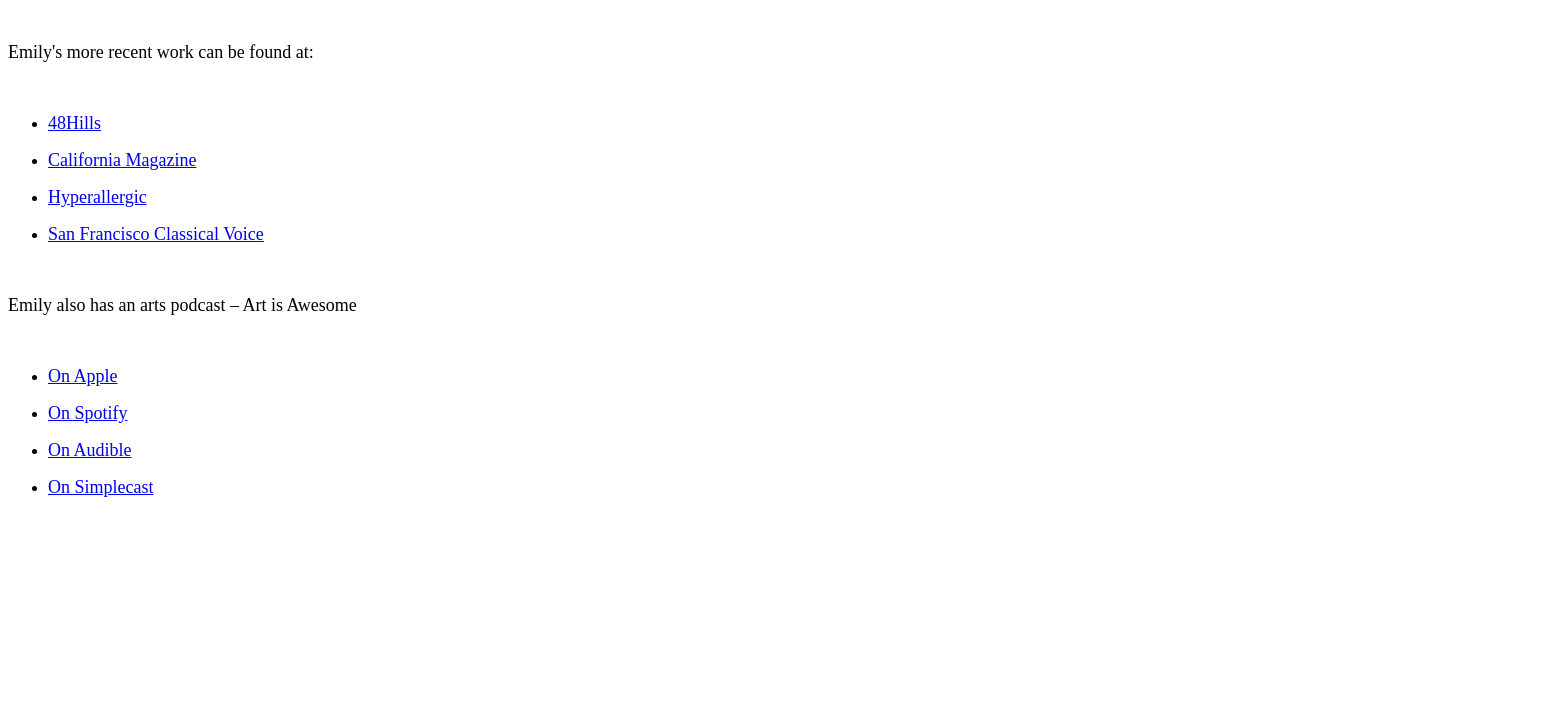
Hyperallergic (97, 197)
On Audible (90, 450)
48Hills (74, 123)
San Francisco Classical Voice (156, 234)
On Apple (83, 376)
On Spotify (88, 413)
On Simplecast (101, 487)
